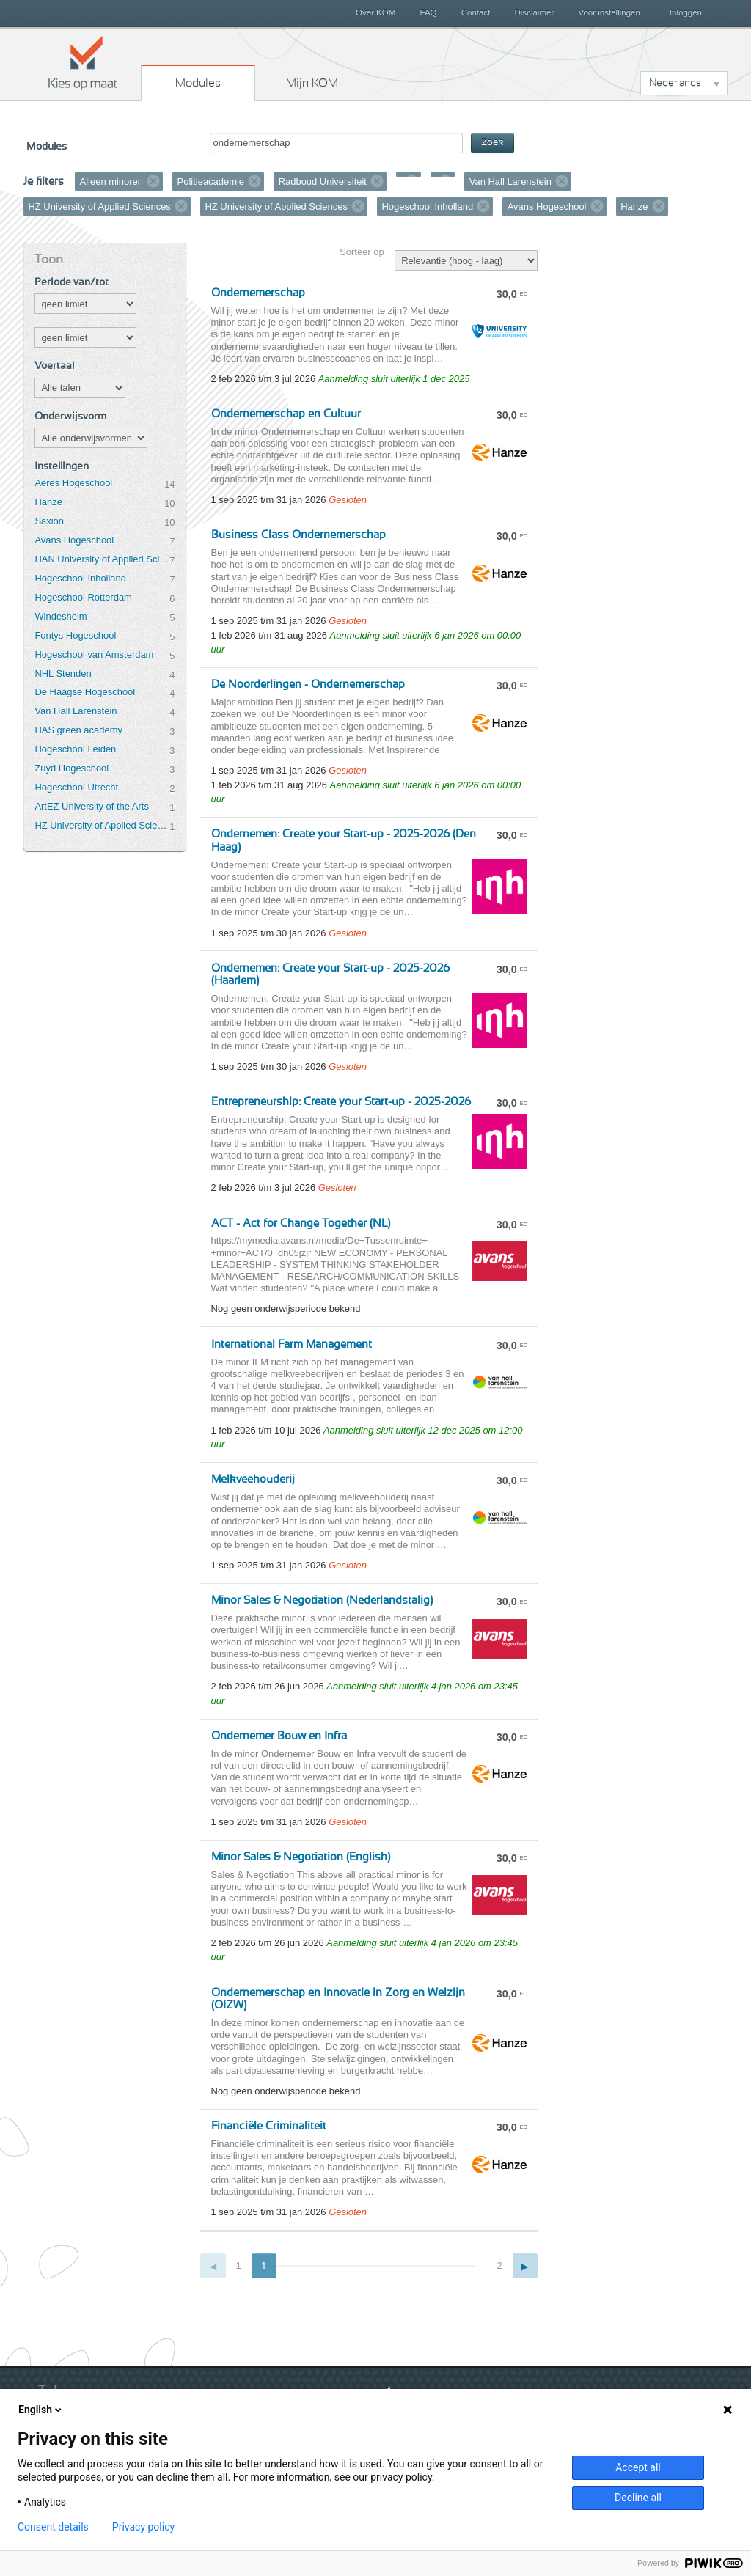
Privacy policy (143, 2527)
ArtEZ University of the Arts (91, 806)
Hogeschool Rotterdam (82, 597)
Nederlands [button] (675, 83)
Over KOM (375, 12)
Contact (476, 12)
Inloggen (686, 12)
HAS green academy (78, 729)
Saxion (49, 520)
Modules (198, 83)
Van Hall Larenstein (75, 710)
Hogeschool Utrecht (76, 787)
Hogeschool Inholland (80, 578)
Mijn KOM (312, 83)
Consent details (53, 2527)
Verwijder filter (153, 181)
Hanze (48, 501)
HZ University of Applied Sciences (101, 825)
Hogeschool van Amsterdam (93, 654)
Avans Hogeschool (74, 540)
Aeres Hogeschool (73, 482)
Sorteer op (362, 251)
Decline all (638, 2497)
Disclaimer (534, 12)
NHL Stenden (62, 673)
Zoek (492, 142)
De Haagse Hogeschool (84, 691)
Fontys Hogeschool (75, 635)
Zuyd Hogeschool (71, 768)
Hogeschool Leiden (75, 749)
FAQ (428, 12)
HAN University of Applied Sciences (101, 559)
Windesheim (60, 616)
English (41, 2409)
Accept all (638, 2467)
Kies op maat (82, 62)
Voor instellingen (609, 12)
